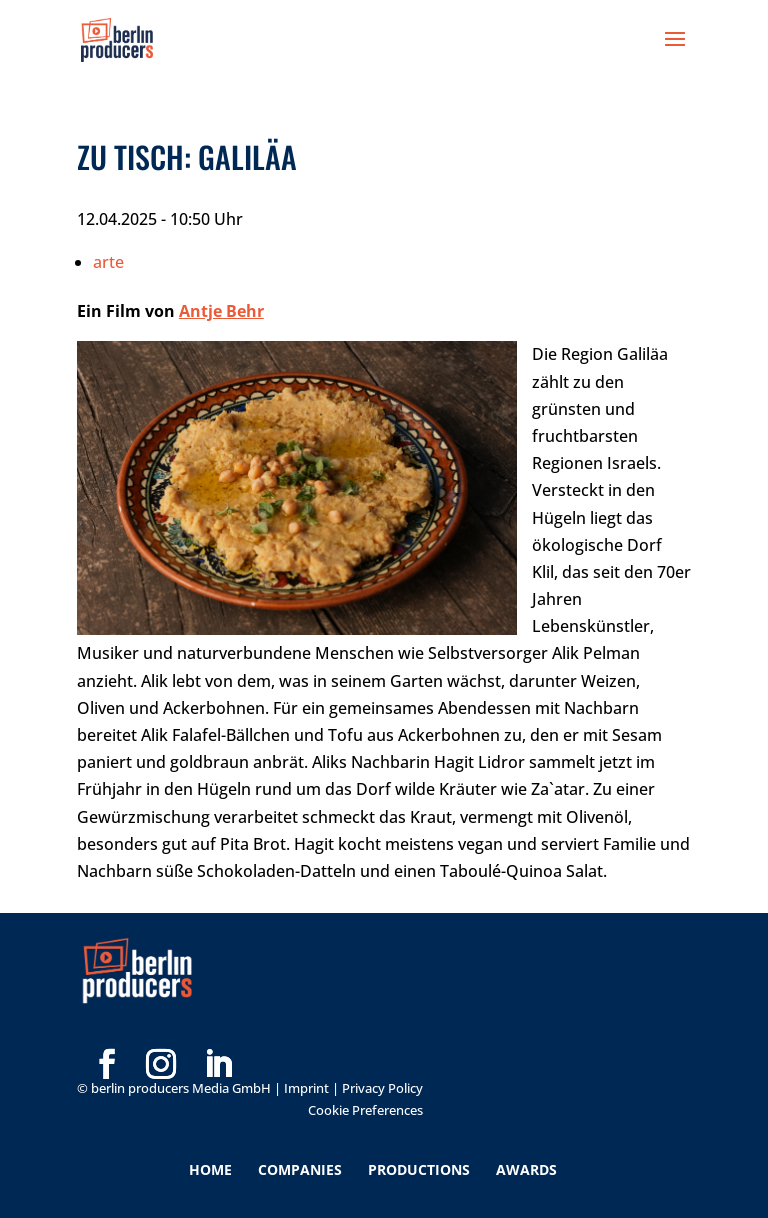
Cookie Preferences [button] (365, 1110)
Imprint (306, 1088)
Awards (526, 1169)
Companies (300, 1169)
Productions (419, 1169)
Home (210, 1169)
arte (108, 262)
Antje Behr (221, 311)
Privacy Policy (382, 1088)
